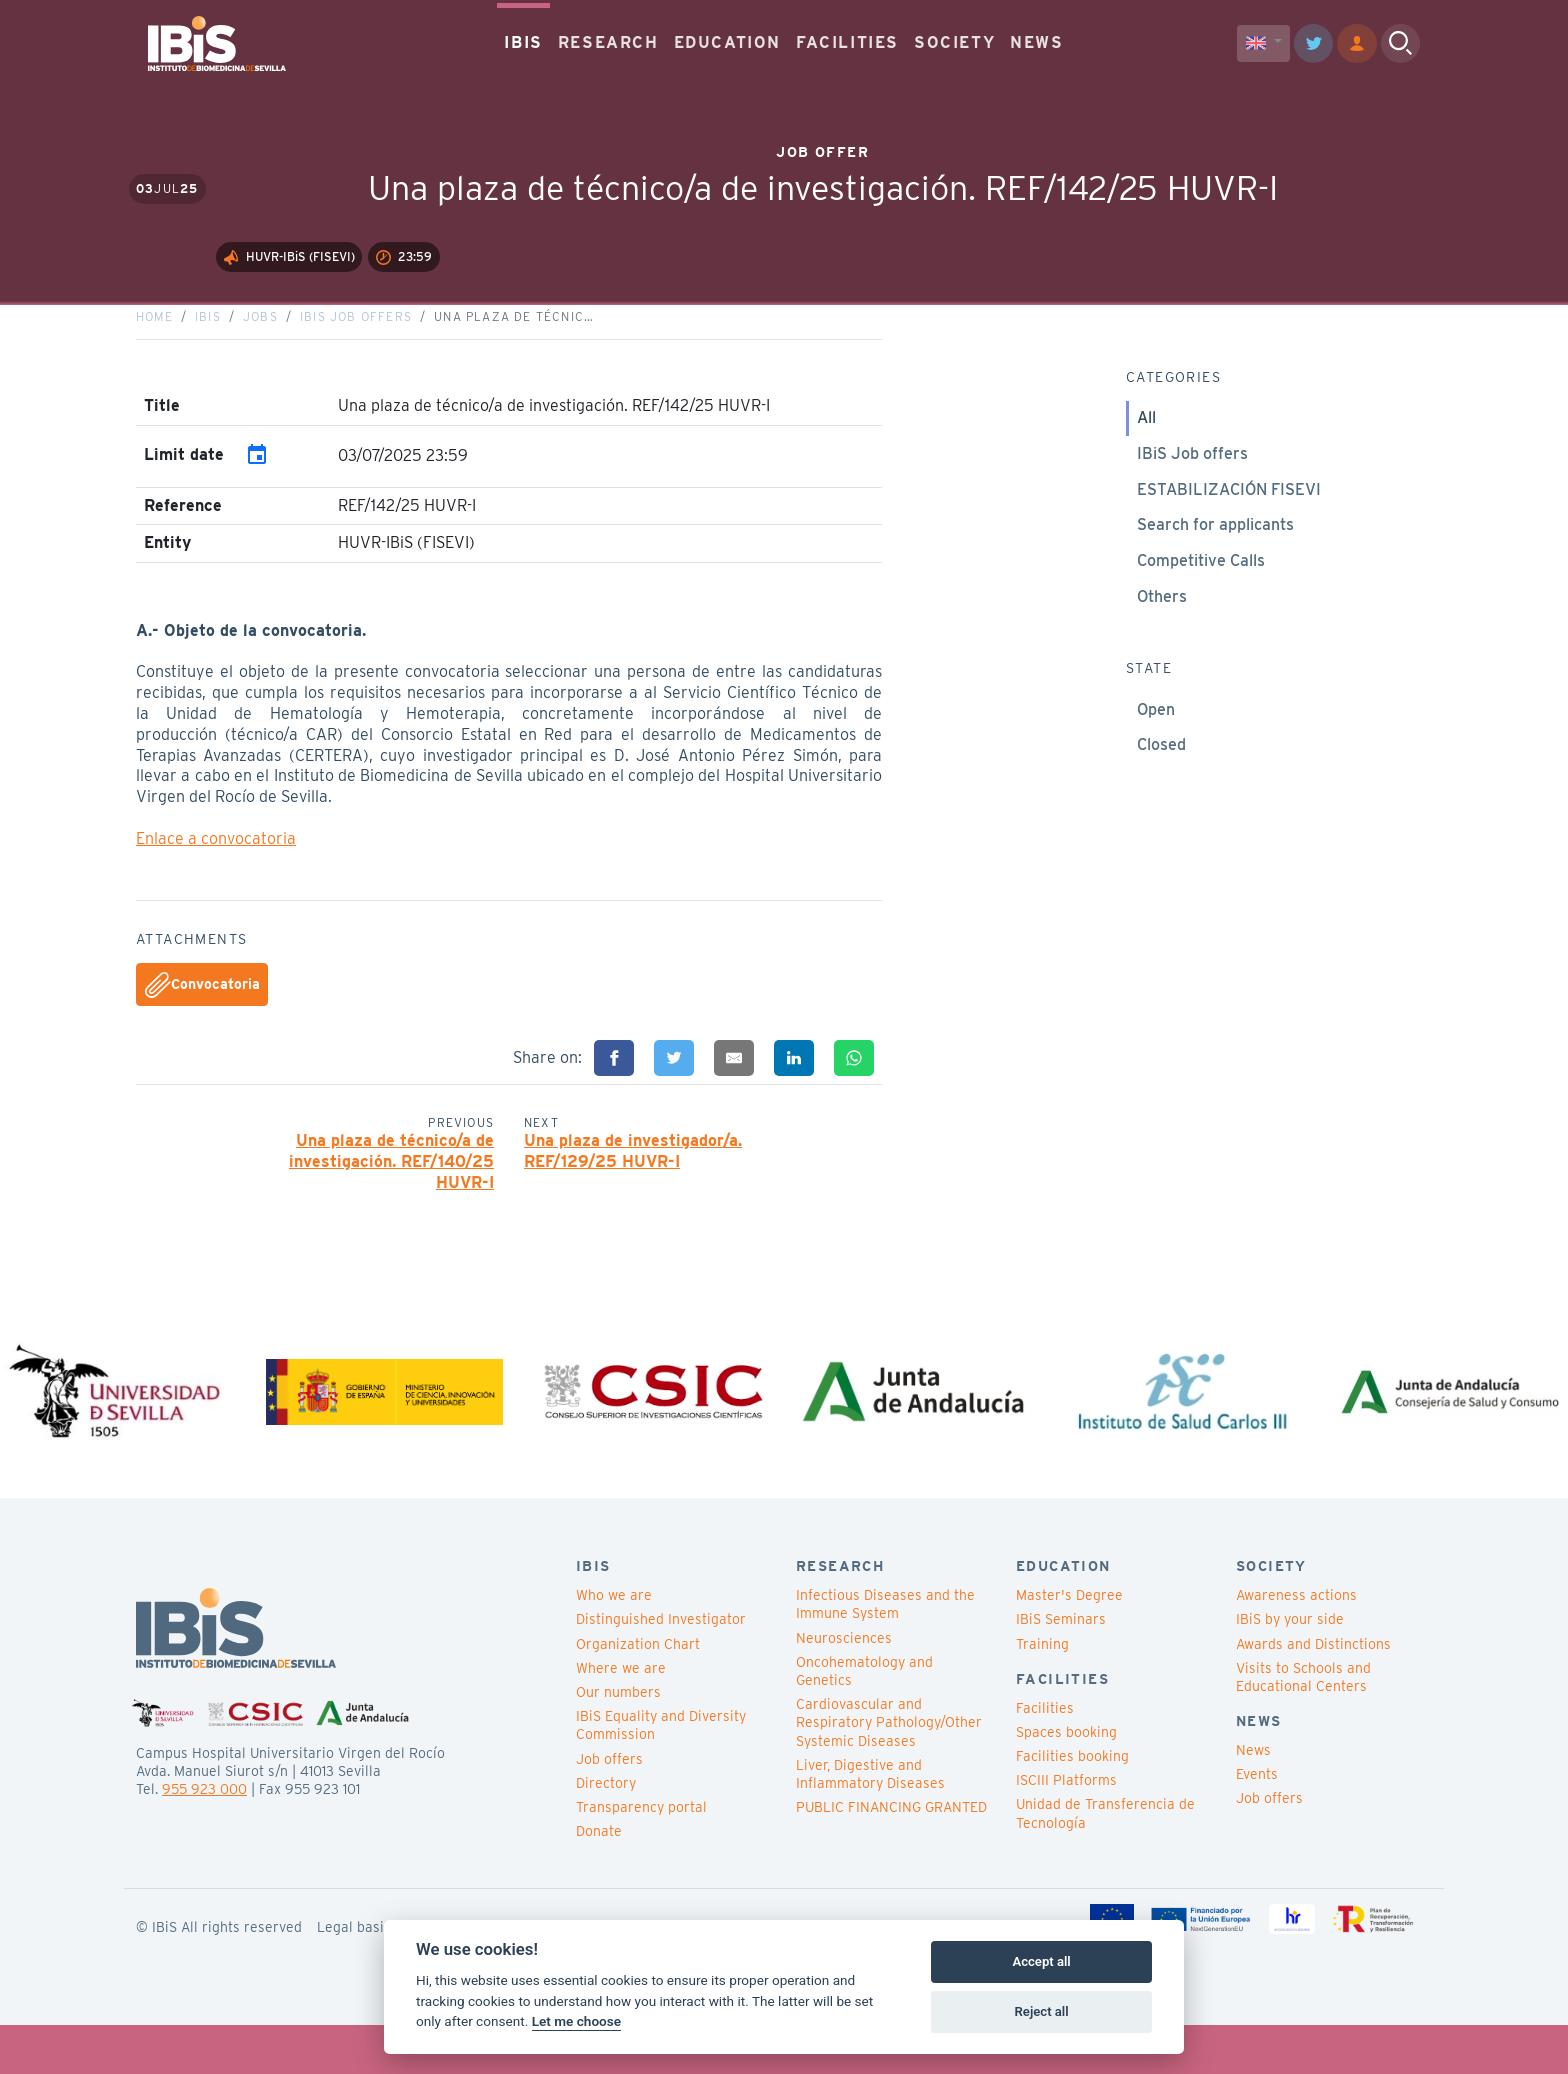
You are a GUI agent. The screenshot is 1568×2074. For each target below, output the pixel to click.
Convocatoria (202, 1022)
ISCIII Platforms (1066, 1829)
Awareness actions (1296, 1644)
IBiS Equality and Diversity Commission (661, 1774)
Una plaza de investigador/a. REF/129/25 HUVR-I (633, 1189)
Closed (1161, 782)
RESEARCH (608, 39)
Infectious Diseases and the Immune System (885, 1653)
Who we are (614, 1644)
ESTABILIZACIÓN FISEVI (1229, 526)
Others (1162, 634)
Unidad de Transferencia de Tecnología (1105, 1862)
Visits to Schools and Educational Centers (1303, 1726)
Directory (606, 1832)
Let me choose (576, 2021)
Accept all (1041, 1961)
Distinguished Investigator (661, 1669)
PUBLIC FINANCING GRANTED (891, 1856)
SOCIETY (954, 39)
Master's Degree (1069, 1644)
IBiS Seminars (1061, 1669)
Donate (599, 1880)
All (1146, 455)
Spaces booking (1066, 1781)
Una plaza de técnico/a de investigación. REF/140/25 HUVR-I (391, 1199)
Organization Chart (638, 1693)
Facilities (1045, 1757)
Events (1257, 1823)
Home (154, 354)
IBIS (523, 39)
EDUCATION (727, 39)
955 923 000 (204, 1839)
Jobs (260, 354)
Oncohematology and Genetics (864, 1720)
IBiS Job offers (356, 354)
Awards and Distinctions (1313, 1693)
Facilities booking (1072, 1805)
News (1253, 1799)
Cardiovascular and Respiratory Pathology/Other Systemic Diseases (889, 1771)
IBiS (208, 354)
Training (1042, 1693)
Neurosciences (844, 1687)
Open (1156, 746)
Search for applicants (1215, 562)
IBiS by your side (1290, 1669)
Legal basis (354, 1976)
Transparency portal (641, 1856)
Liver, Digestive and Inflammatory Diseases (870, 1823)
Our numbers (618, 1741)
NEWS (1036, 39)
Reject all (1042, 2011)
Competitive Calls (1201, 598)
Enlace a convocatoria (216, 876)
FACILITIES (847, 39)
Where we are (621, 1717)
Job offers (609, 1808)
